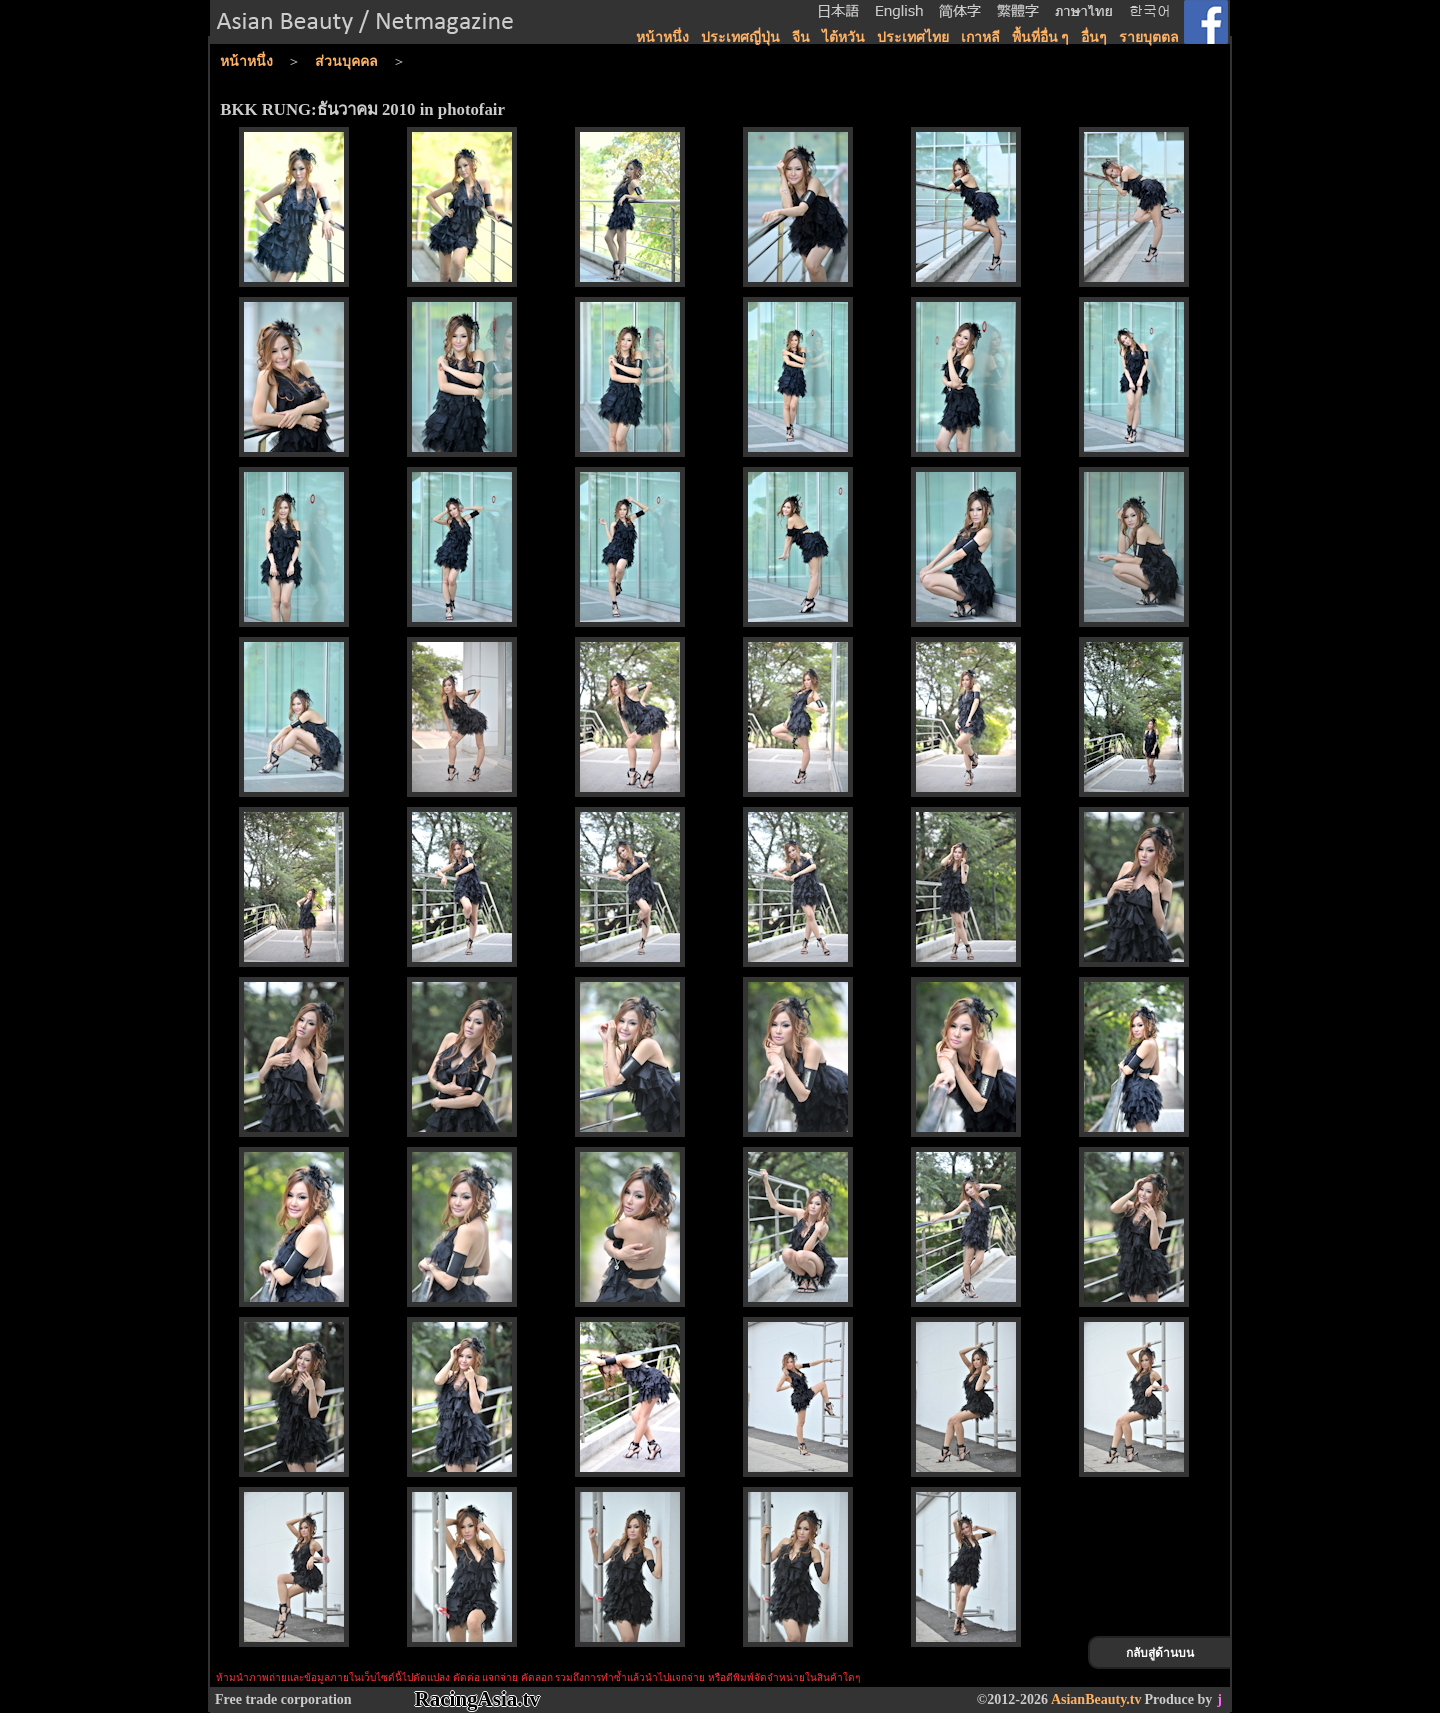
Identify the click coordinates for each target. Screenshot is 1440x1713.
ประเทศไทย (913, 37)
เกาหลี (980, 37)
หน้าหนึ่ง (662, 37)
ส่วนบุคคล (346, 61)
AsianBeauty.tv (1096, 1699)
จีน (801, 37)
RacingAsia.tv (477, 1699)
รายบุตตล (1149, 37)
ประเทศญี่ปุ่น (740, 37)
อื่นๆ (1094, 37)
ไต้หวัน (843, 37)
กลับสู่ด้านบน (1160, 1653)
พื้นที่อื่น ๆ (1041, 37)
